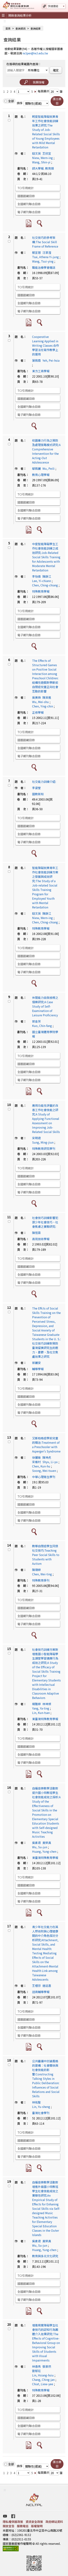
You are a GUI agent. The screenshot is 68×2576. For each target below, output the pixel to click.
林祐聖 (36, 2102)
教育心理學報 (41, 474)
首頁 (8, 28)
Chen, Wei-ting (42, 1574)
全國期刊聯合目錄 (29, 204)
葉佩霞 (36, 360)
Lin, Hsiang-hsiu (43, 2375)
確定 (56, 70)
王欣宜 (46, 153)
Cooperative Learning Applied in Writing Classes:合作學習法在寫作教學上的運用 (45, 345)
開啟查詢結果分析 (20, 15)
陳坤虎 (46, 1457)
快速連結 (53, 6)
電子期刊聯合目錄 (29, 212)
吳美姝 (36, 697)
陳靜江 (46, 576)
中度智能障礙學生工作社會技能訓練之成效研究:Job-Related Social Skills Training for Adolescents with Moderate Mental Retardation (46, 557)
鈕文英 (36, 153)
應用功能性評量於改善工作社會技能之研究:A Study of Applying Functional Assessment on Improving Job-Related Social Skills (46, 1118)
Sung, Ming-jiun (42, 1142)
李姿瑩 (36, 788)
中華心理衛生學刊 (43, 1477)
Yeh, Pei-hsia (50, 360)
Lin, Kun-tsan (41, 1712)
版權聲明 (37, 2526)
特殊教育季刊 (41, 1580)
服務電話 (22, 2526)
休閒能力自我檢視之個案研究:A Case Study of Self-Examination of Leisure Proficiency (45, 1006)
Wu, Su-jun (39, 1847)
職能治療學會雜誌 (43, 267)
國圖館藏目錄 (26, 196)
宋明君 (36, 1138)
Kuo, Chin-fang (42, 1025)
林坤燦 (46, 1704)
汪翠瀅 (46, 252)
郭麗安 (36, 1362)
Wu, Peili (48, 468)
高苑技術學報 (41, 1239)
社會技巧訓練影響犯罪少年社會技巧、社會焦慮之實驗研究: (45, 1222)
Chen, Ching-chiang (45, 585)
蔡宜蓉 (36, 252)
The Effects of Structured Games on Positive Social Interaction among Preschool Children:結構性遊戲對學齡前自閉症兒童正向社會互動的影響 (45, 675)
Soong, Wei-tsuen (44, 1470)
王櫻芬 (36, 1985)
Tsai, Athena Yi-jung (45, 257)
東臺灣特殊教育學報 (45, 1719)
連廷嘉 (46, 1985)
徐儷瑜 (36, 1457)
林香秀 (36, 2366)
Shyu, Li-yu (50, 1462)
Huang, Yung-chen (44, 1851)
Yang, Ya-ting (40, 1708)
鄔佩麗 (36, 468)
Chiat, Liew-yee (42, 2384)
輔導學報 (38, 1369)
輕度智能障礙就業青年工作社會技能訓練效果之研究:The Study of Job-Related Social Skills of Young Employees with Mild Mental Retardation (46, 131)
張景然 (46, 2366)
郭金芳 (36, 1021)
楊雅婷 (36, 1704)
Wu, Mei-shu (40, 702)
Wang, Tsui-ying (42, 261)
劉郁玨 (36, 2371)
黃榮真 (46, 1842)
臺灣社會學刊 (41, 2113)
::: (5, 21)
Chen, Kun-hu (41, 1466)
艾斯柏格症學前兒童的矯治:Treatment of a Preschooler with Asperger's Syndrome (46, 1444)
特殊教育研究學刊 (43, 1148)
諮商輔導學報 (41, 1992)
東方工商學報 (41, 371)
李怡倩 (36, 576)
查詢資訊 (20, 28)
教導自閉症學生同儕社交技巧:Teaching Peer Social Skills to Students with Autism (45, 1555)
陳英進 (46, 697)
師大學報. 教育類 (43, 168)
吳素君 (36, 1842)
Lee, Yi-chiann (41, 581)
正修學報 (38, 712)
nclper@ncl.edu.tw (35, 53)
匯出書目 (57, 101)
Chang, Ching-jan (43, 2379)
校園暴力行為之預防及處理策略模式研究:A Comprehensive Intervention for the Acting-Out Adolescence (46, 451)
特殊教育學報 (41, 591)
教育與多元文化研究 (45, 2256)
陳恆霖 (36, 1232)
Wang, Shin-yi (41, 162)
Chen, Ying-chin (42, 706)
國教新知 (38, 794)
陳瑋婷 (36, 1570)
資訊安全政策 (34, 2521)
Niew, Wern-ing (42, 158)
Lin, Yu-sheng (41, 2106)
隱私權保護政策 (13, 2521)
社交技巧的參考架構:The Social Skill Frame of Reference (45, 241)
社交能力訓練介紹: (44, 781)
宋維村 (36, 1462)
